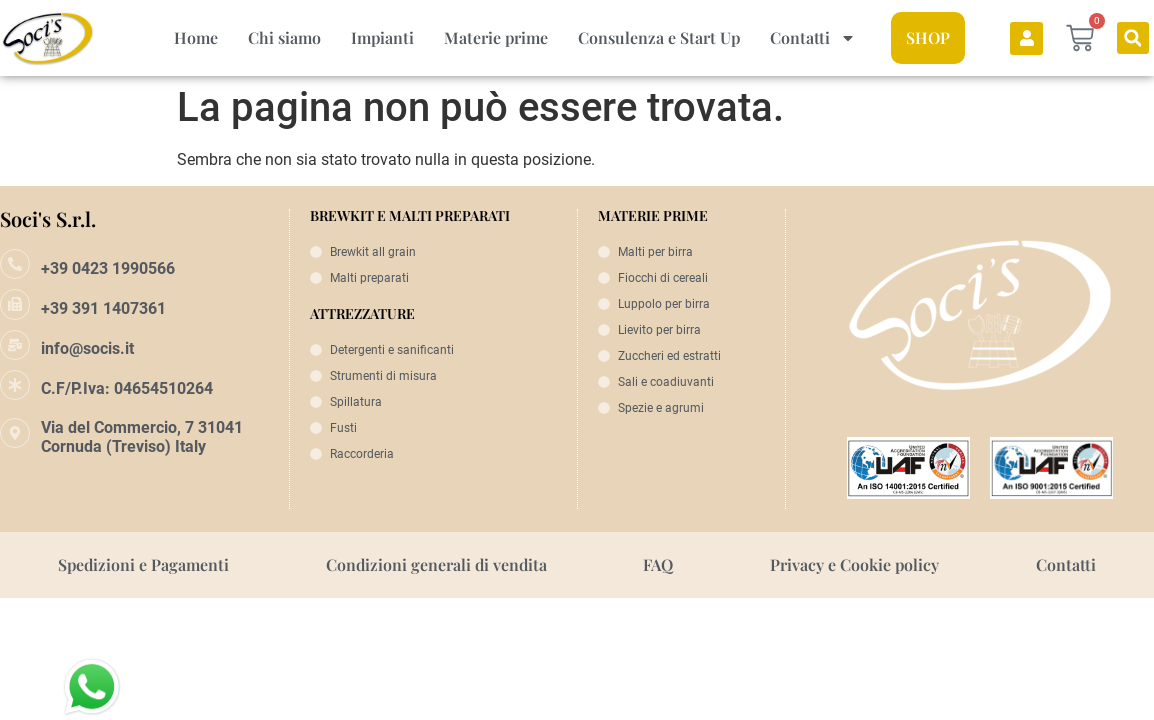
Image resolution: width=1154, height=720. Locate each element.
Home (196, 37)
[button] (1133, 38)
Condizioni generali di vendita (436, 564)
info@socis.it (87, 348)
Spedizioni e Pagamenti (143, 564)
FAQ (658, 564)
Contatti (813, 38)
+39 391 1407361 (103, 308)
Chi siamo (284, 37)
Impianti (382, 37)
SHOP (928, 37)
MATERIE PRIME (653, 215)
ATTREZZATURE (362, 313)
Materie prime (496, 37)
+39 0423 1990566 (108, 268)
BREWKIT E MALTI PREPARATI (410, 215)
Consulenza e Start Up (659, 37)
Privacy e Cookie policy (854, 564)
